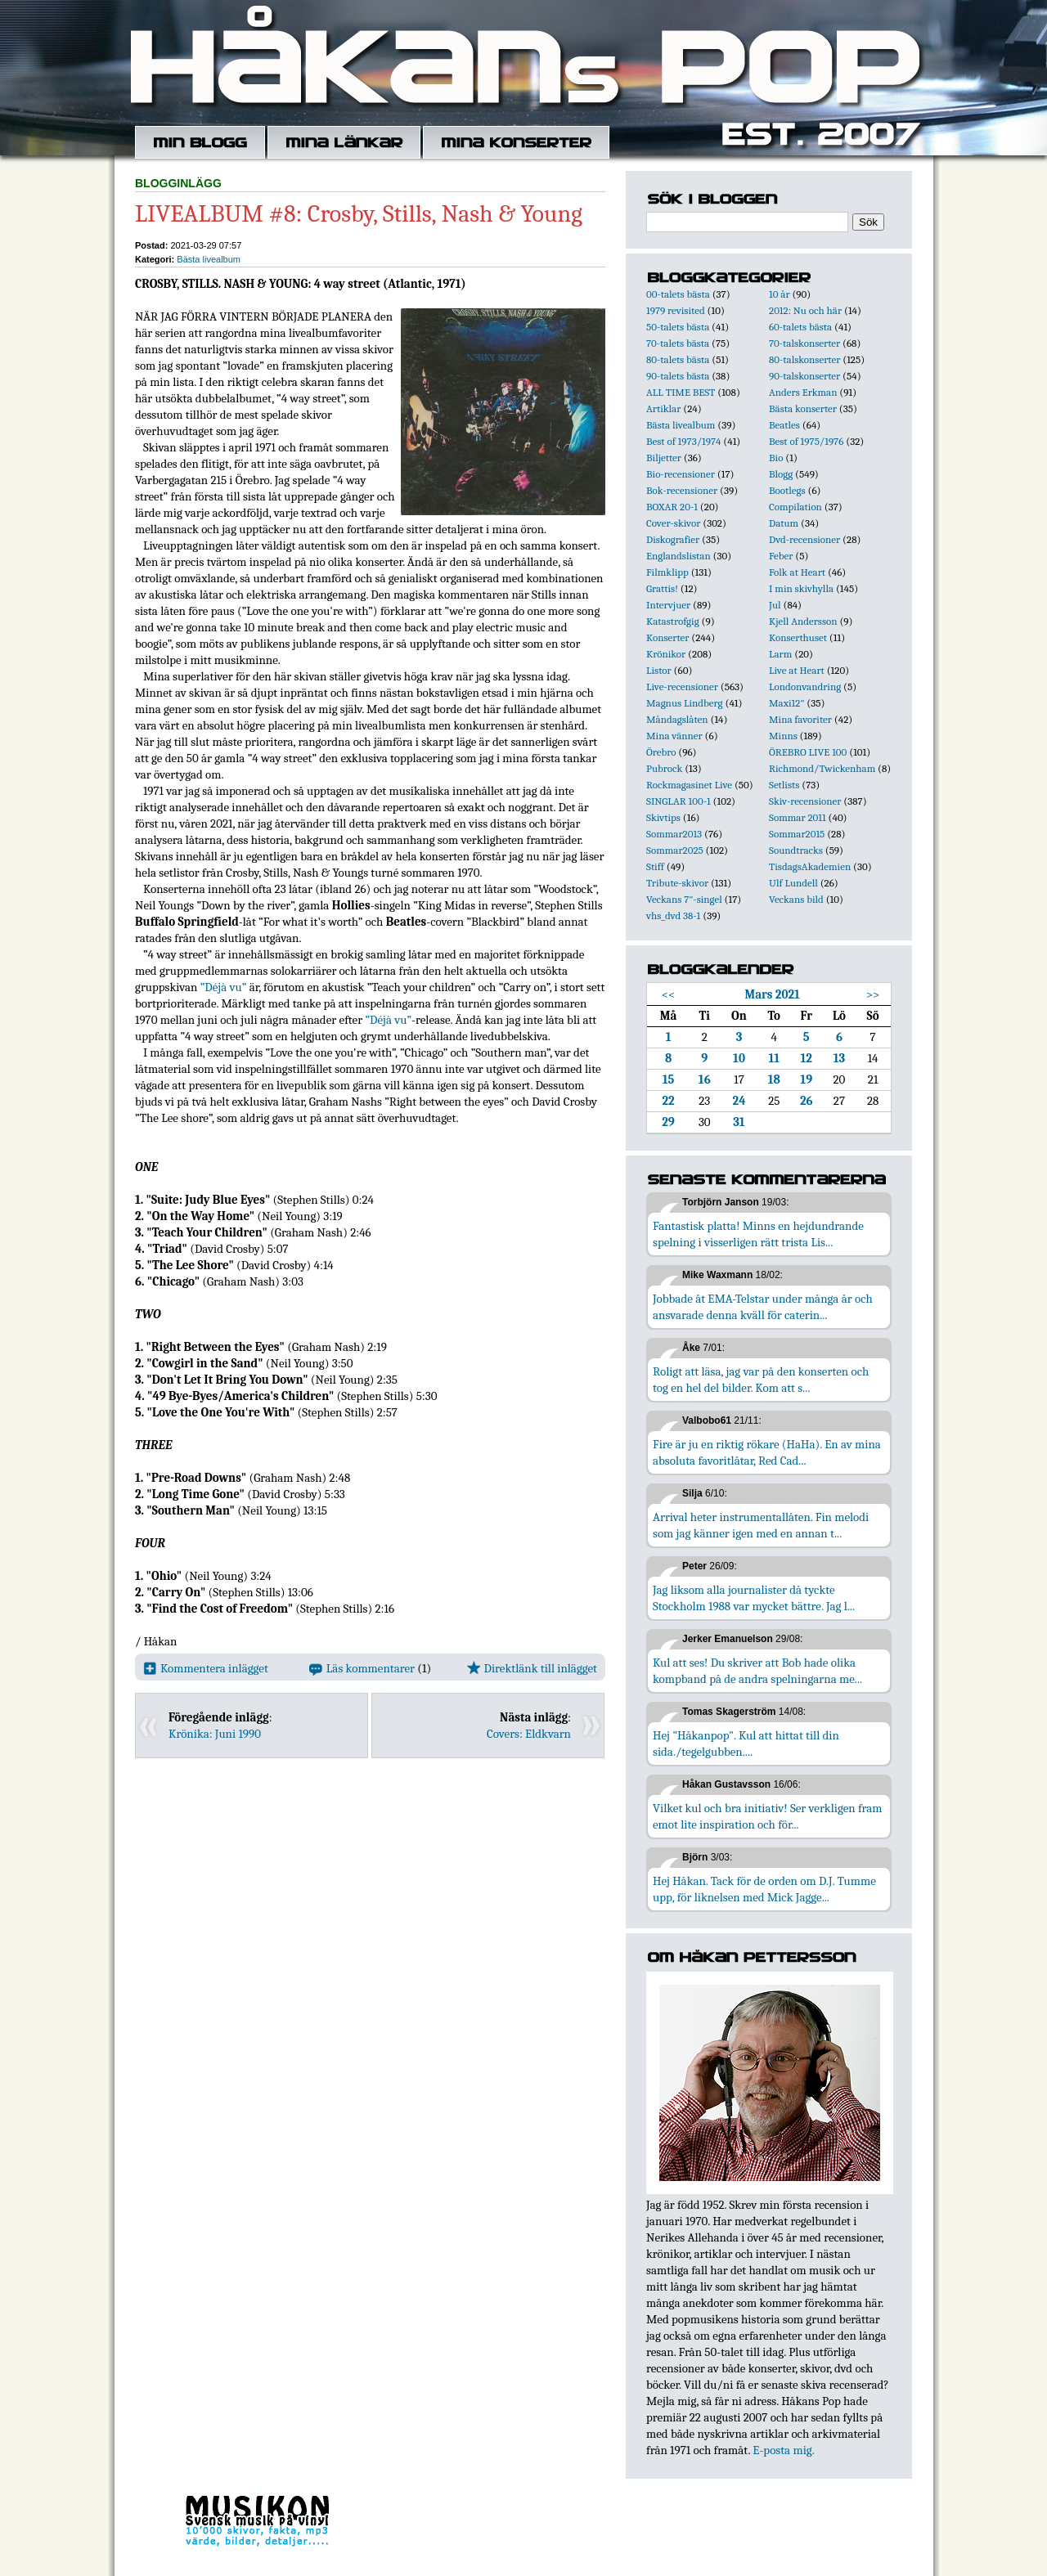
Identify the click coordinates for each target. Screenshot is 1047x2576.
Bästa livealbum (208, 259)
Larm (780, 654)
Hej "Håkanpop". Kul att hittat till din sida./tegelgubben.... (746, 1743)
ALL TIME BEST (680, 392)
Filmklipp (667, 572)
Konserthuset (798, 637)
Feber (781, 556)
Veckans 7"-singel (684, 899)
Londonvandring (805, 686)
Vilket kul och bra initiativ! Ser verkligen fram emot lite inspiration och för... (768, 1816)
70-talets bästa (677, 343)
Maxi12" (787, 703)
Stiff (655, 866)
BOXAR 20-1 (672, 506)
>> (873, 994)
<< (669, 994)
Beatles (784, 425)
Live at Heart (797, 670)
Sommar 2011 (797, 817)
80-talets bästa (677, 359)
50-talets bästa (677, 327)
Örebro (661, 752)
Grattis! (662, 588)
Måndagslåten (677, 719)
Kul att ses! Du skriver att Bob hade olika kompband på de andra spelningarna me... (757, 1670)
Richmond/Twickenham (822, 768)
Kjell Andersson (803, 621)
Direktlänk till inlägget (532, 1668)
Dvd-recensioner (804, 539)
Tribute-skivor (677, 883)
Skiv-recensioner (805, 801)
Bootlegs (787, 490)
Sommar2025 (674, 850)
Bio (776, 457)
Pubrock (664, 768)
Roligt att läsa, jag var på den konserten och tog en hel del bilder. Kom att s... (761, 1379)
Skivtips (663, 817)
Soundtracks (796, 850)
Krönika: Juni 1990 (215, 1733)
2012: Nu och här (805, 310)
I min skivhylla (801, 588)
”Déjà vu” (223, 987)
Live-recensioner (682, 686)
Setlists (784, 785)
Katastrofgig (672, 621)
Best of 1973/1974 (683, 441)
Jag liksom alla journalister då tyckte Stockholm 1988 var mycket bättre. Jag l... (754, 1597)
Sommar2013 (674, 834)
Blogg (781, 474)
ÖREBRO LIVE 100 (808, 752)
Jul (775, 605)
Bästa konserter (803, 408)
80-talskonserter (804, 359)
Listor (659, 670)
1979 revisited (675, 310)
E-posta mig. (783, 2450)
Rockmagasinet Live (689, 785)
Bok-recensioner (681, 490)
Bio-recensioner (680, 474)
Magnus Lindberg (684, 703)
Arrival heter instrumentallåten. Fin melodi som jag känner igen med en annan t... (761, 1525)
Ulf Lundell (793, 883)
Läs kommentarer (362, 1668)
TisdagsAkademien (810, 866)
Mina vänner (674, 735)
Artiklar (663, 408)
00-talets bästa (678, 294)
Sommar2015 (797, 834)
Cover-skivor (673, 523)
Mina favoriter (800, 719)
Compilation (795, 506)
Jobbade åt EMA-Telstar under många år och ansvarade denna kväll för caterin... (763, 1306)
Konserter (667, 637)
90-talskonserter (804, 376)
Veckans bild (796, 899)
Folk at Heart (797, 572)
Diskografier (672, 539)
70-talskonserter (804, 343)
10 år (779, 294)
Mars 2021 (771, 994)
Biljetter (663, 457)
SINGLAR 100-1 (678, 801)
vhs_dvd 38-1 (673, 915)
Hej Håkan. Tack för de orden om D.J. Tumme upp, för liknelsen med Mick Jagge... (764, 1889)
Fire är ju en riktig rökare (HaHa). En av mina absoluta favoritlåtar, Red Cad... (767, 1452)
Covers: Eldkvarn (529, 1733)
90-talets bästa (677, 376)
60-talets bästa (800, 327)
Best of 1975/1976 (806, 441)
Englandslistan (678, 556)
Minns (783, 735)
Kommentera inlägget (205, 1668)
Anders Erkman (803, 392)
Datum (783, 523)
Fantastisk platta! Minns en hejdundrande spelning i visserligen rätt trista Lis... (758, 1234)
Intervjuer (668, 605)
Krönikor (665, 654)
